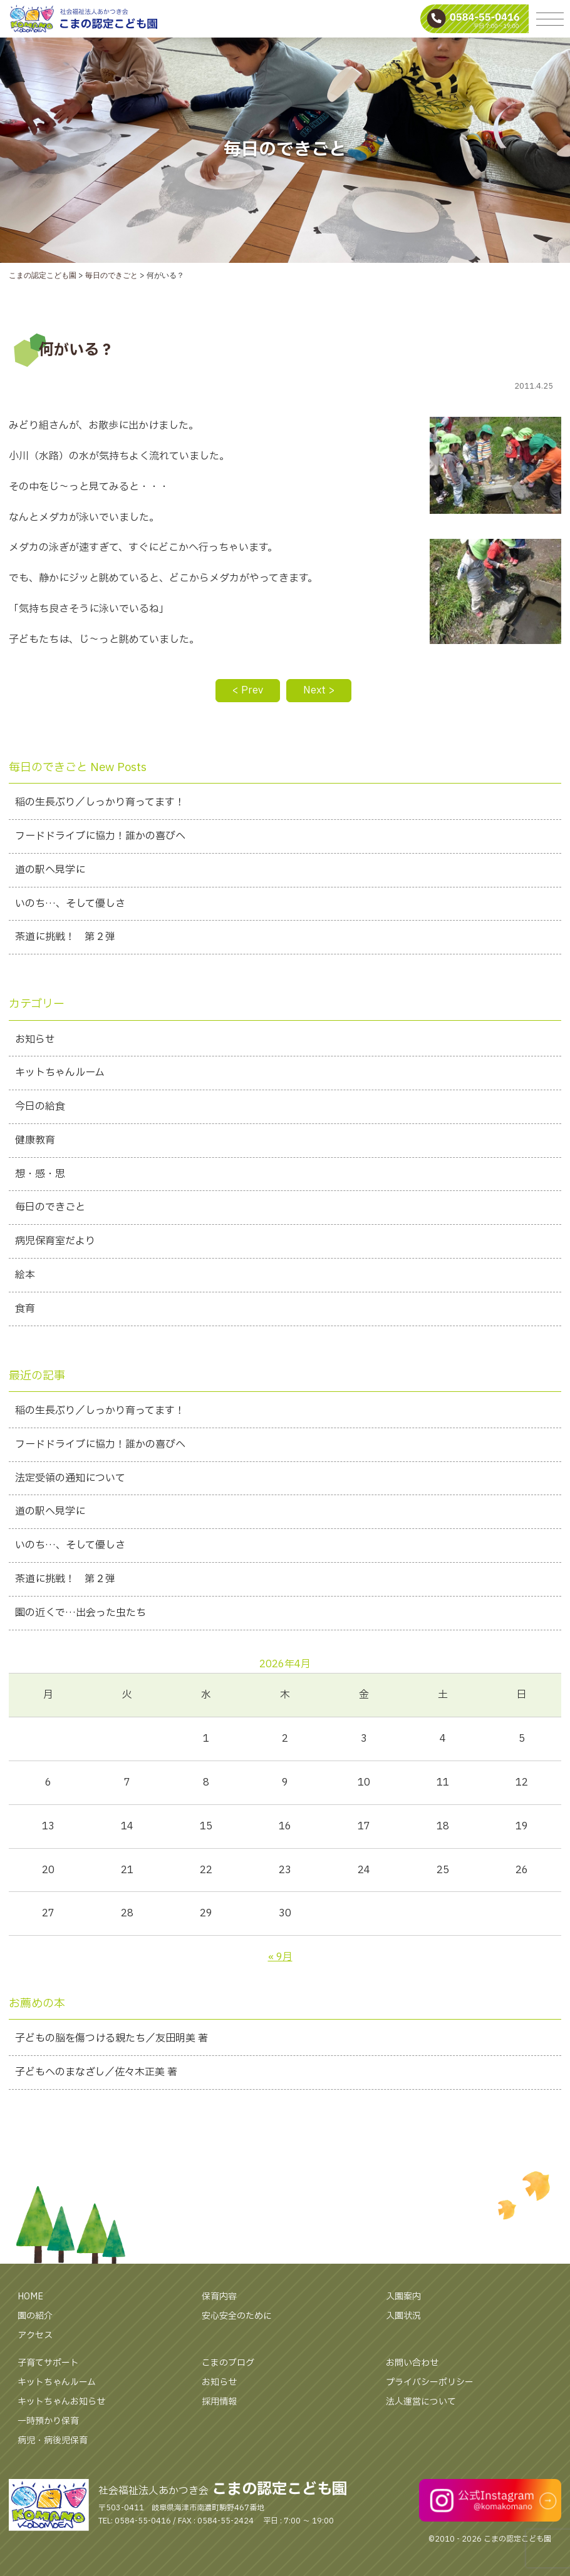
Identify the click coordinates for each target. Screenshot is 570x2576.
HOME (30, 2296)
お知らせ (219, 2382)
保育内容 (219, 2296)
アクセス (35, 2335)
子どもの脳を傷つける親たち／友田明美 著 (111, 2038)
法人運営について (421, 2401)
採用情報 (219, 2401)
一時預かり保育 (48, 2421)
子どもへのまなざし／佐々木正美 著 (96, 2072)
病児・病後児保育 (53, 2440)
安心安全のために (237, 2316)
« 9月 (280, 1957)
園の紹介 (35, 2316)
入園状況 (403, 2316)
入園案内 (403, 2296)
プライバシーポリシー (430, 2382)
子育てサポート (48, 2362)
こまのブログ (228, 2362)
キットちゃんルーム (57, 2382)
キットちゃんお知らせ (61, 2401)
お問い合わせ (412, 2362)
